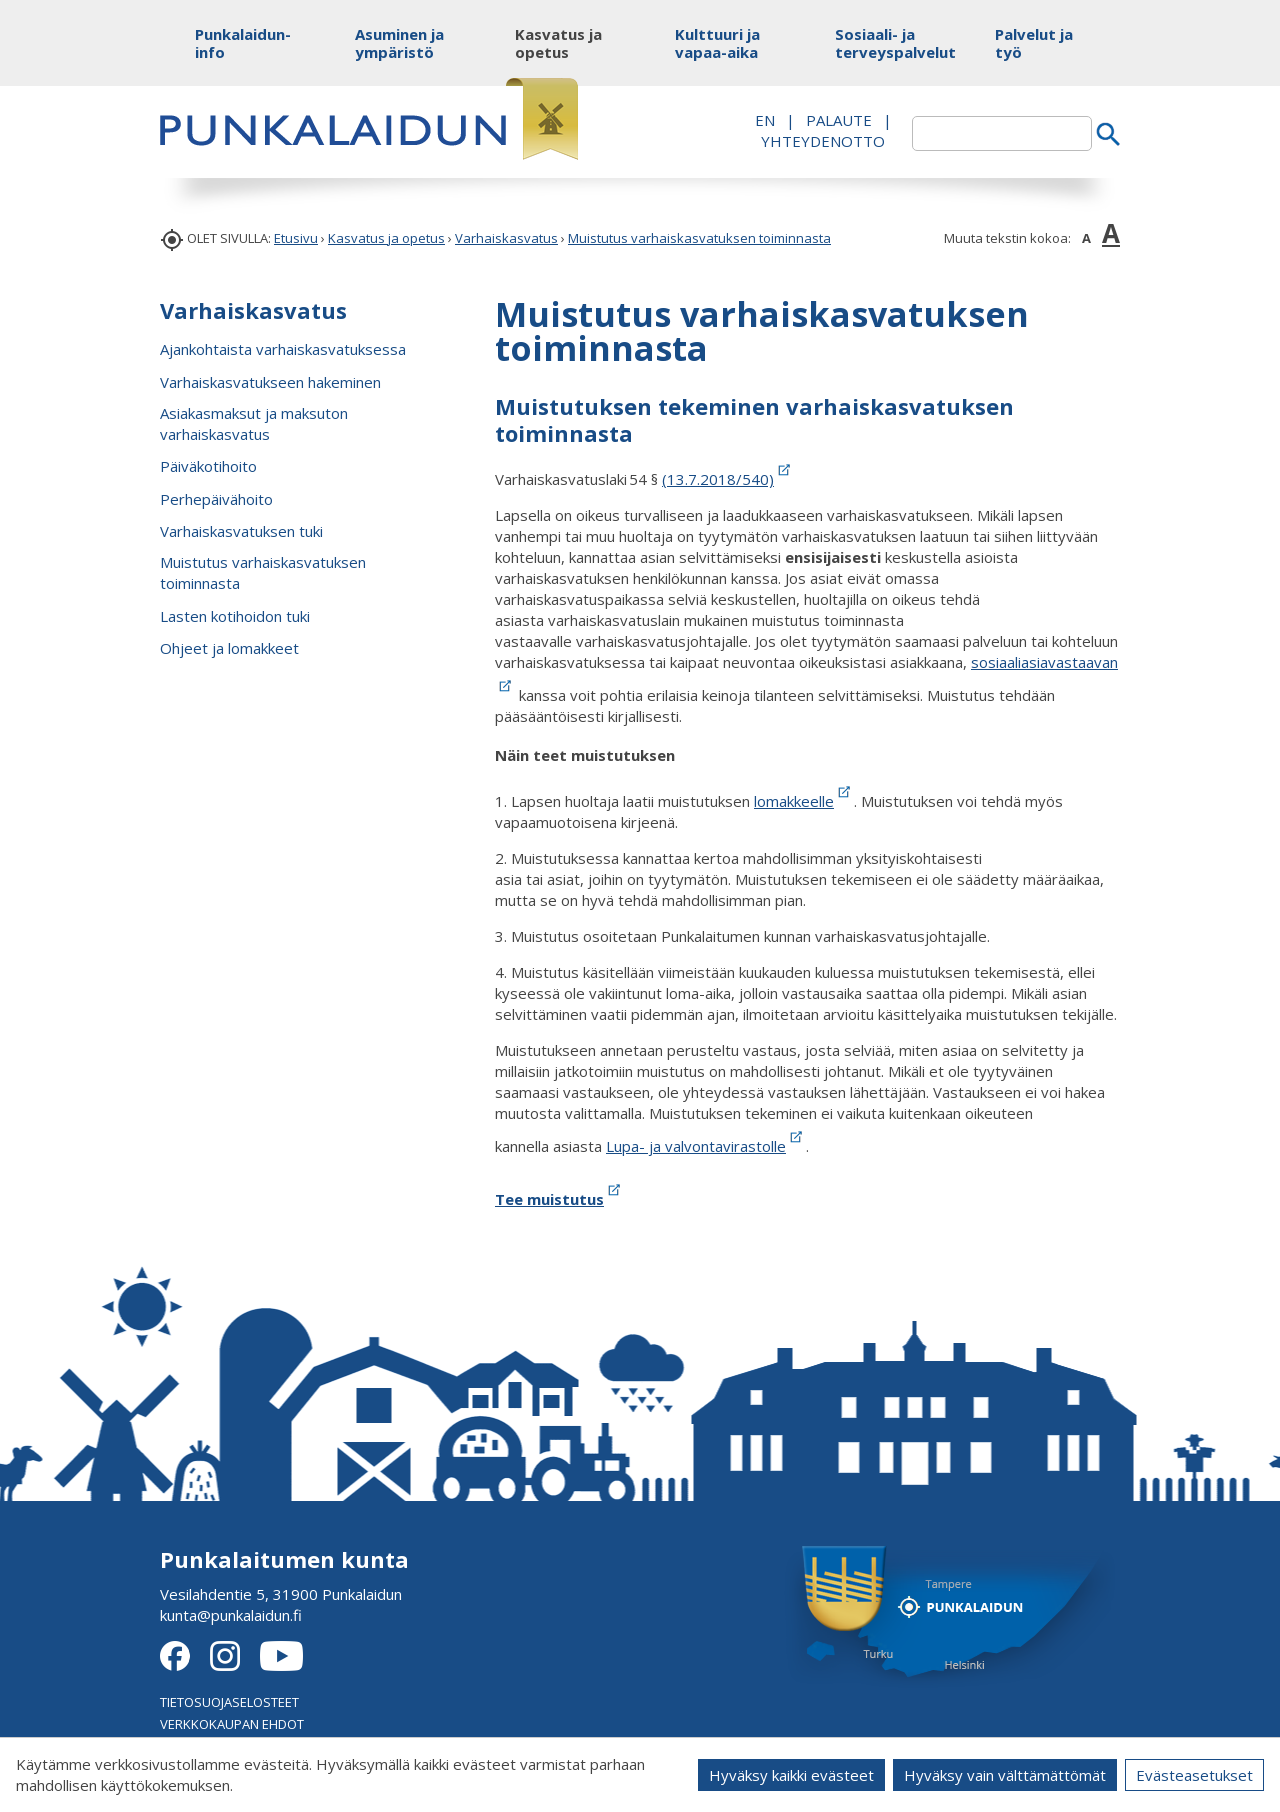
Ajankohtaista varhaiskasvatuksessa (283, 349)
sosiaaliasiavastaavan (1044, 662)
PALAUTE (839, 120)
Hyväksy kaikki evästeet (791, 1775)
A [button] (1086, 238)
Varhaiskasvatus (506, 238)
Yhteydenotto (823, 141)
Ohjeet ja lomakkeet (229, 648)
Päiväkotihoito (208, 466)
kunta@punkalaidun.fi (231, 1615)
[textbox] (1002, 133)
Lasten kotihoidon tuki (235, 616)
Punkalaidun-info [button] (242, 43)
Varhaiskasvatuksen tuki (241, 531)
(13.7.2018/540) (718, 479)
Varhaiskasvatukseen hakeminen (270, 382)
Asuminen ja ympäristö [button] (399, 43)
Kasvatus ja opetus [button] (558, 43)
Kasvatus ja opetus (386, 238)
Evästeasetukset (1194, 1775)
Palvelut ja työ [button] (1034, 43)
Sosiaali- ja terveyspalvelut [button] (882, 43)
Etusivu (296, 238)
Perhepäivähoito (216, 499)
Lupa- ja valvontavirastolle (706, 1146)
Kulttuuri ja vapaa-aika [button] (717, 43)
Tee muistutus (559, 1199)
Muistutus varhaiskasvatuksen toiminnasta (699, 238)
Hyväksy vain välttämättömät (1005, 1775)
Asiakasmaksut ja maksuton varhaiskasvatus (254, 423)
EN (765, 120)
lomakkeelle (804, 801)
